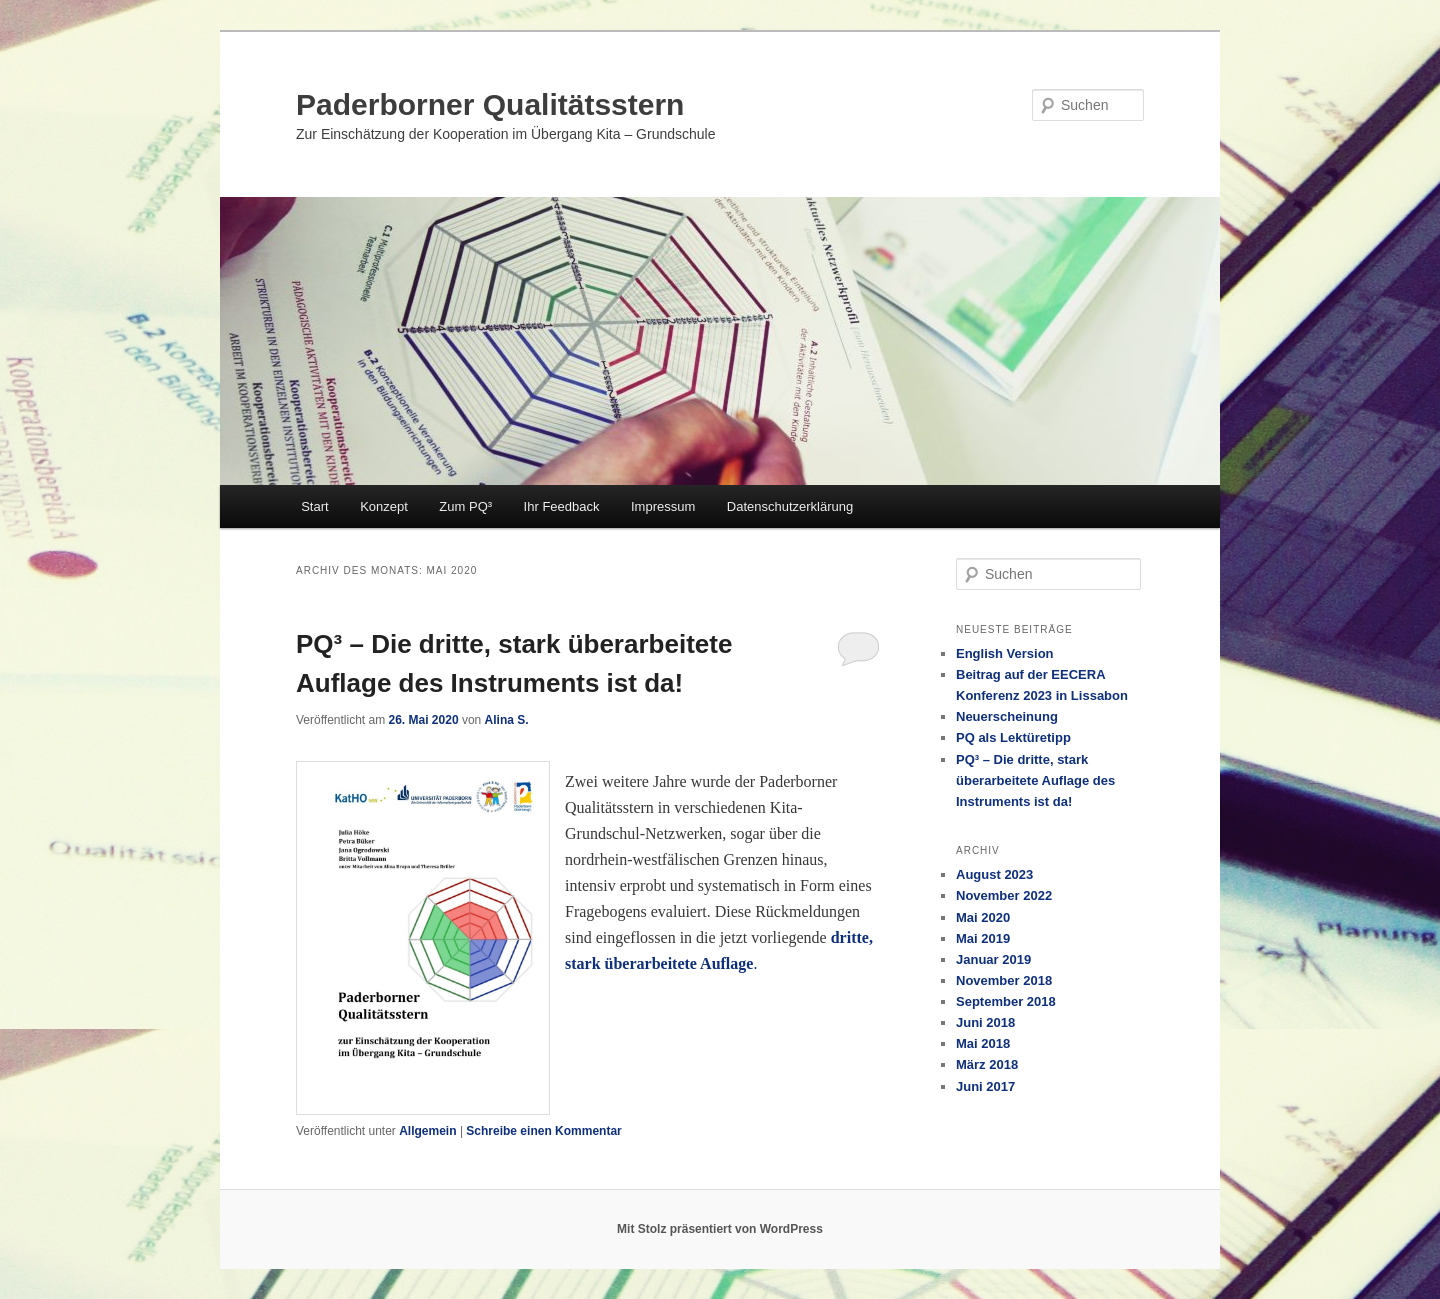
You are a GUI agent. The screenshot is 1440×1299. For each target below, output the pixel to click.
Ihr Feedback (562, 506)
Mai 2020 (983, 917)
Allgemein (427, 1131)
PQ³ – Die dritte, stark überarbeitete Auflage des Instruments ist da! (1035, 780)
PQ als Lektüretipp (1013, 737)
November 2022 (1004, 895)
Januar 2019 (993, 959)
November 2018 (1004, 980)
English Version (1005, 653)
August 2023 (994, 874)
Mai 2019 (983, 938)
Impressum (663, 506)
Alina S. (507, 720)
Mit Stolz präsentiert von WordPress (720, 1229)
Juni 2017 (985, 1086)
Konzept (384, 506)
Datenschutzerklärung (790, 506)
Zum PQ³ (465, 506)
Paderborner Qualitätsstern (490, 104)
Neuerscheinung (1007, 716)
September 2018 (1006, 1001)
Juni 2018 (985, 1022)
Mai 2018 (983, 1043)
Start (314, 506)
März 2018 (987, 1064)
